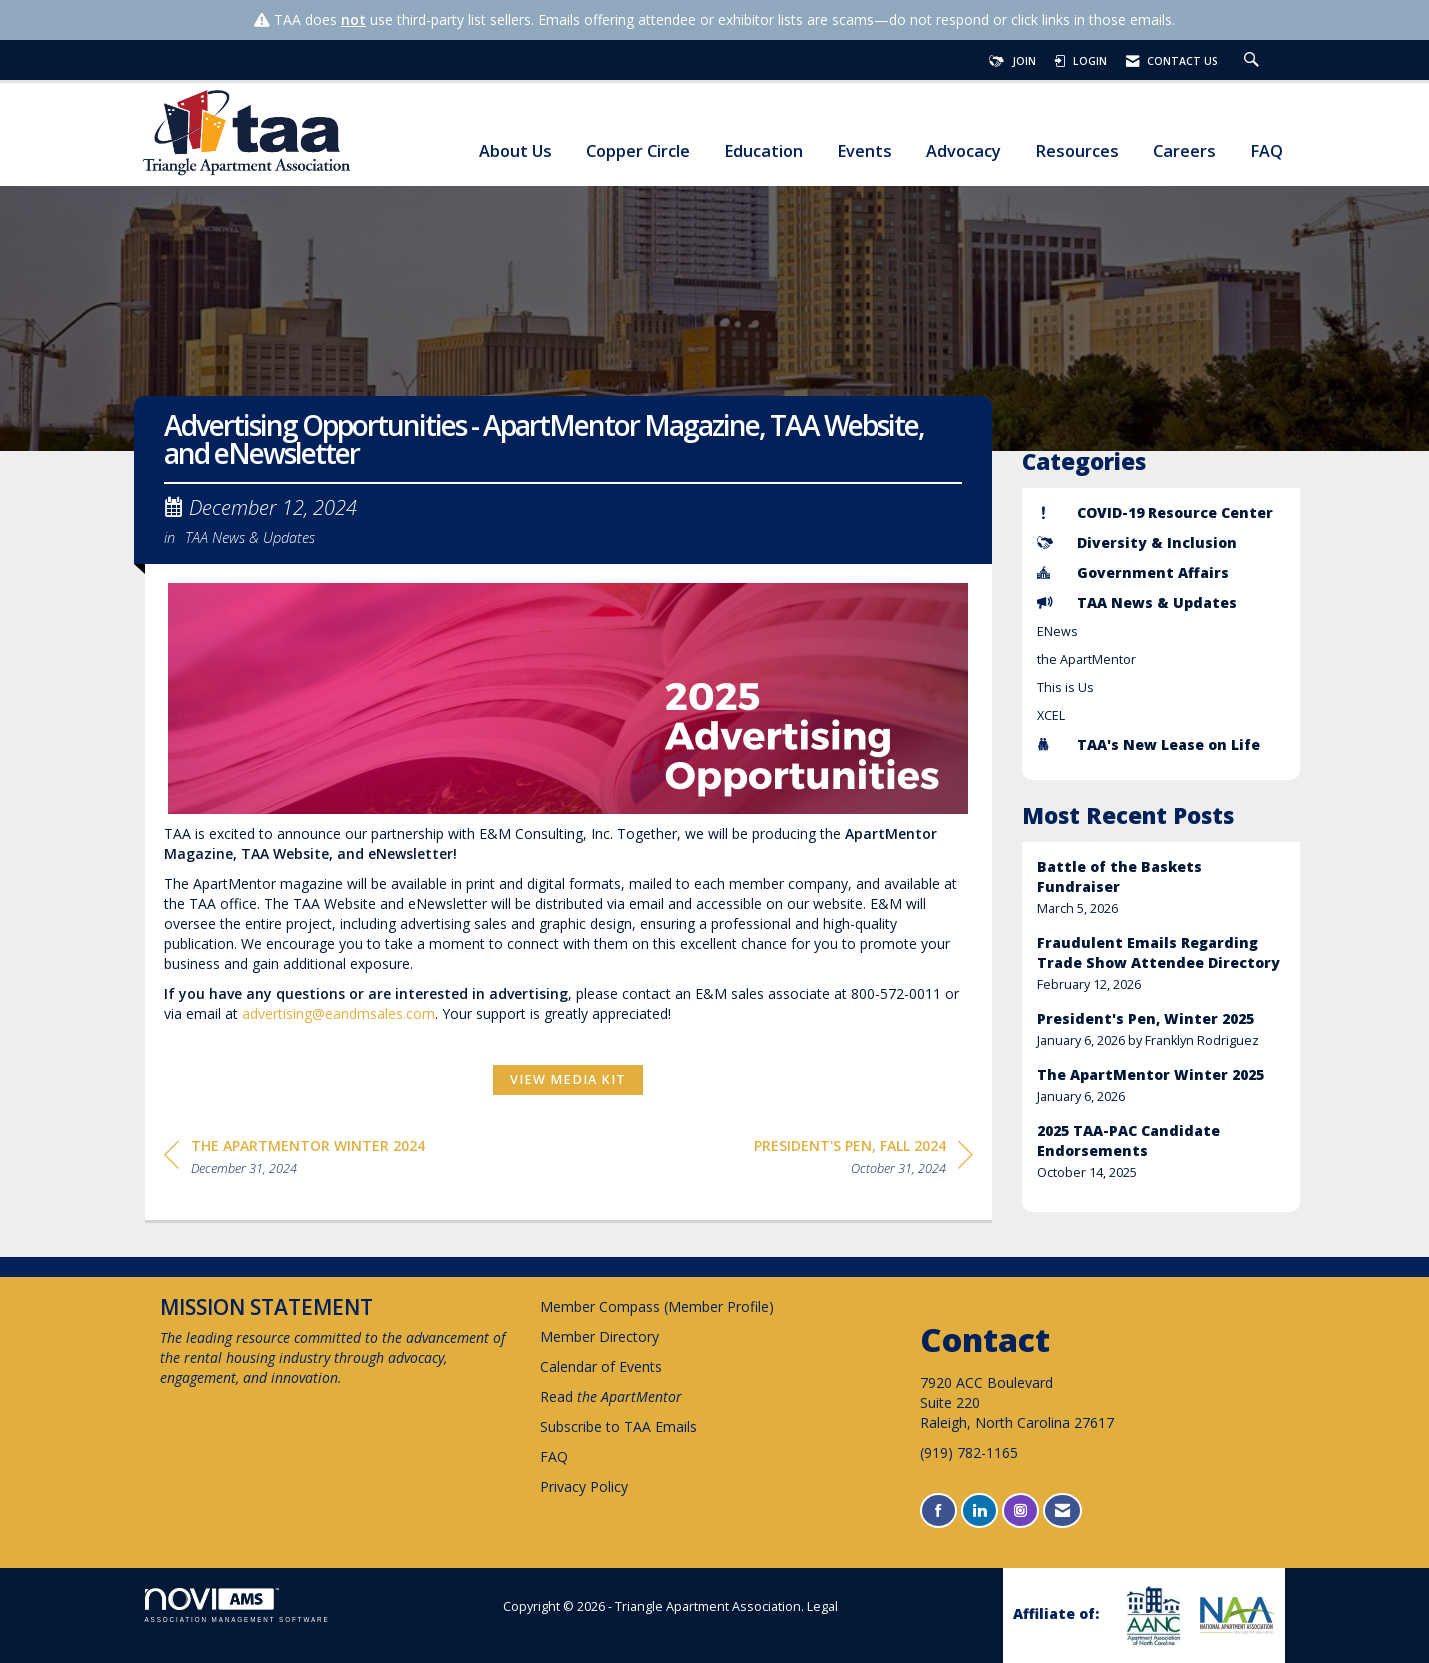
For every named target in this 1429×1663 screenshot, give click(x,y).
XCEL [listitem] (1051, 715)
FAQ (1266, 151)
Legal (822, 1606)
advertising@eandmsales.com (338, 1013)
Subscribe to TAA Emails (618, 1426)
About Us (515, 151)
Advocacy (963, 151)
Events (864, 151)
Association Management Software (237, 1605)
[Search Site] (1254, 61)
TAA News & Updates (250, 537)
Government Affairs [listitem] (1133, 572)
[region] (863, 1160)
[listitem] (1161, 887)
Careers (1184, 151)
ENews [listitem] (1057, 631)
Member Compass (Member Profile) (657, 1306)
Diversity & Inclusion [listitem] (1137, 542)
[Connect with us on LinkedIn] (979, 1510)
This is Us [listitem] (1065, 687)
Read (611, 1396)
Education (763, 151)
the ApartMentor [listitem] (1086, 659)
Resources (1077, 151)
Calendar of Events (601, 1366)
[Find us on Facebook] (938, 1510)
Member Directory (599, 1336)
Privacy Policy (584, 1486)
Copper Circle (638, 151)
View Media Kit (568, 1079)
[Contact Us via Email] (1062, 1510)
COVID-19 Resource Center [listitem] (1155, 512)
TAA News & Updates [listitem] (1137, 602)
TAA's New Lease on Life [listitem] (1148, 744)
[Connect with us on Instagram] (1020, 1510)
